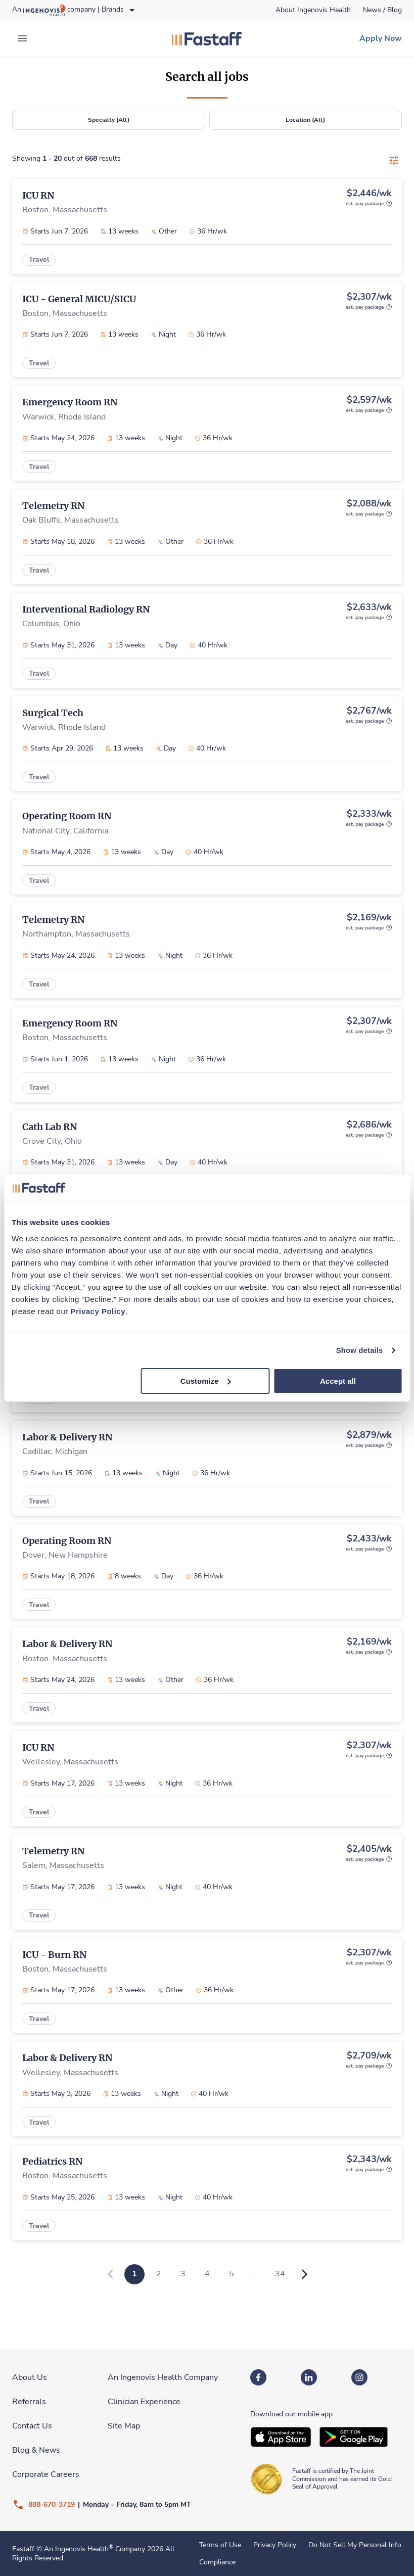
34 (280, 2273)
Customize (205, 1380)
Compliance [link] (217, 2562)
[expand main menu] (22, 38)
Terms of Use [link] (220, 2545)
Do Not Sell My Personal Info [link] (354, 2545)
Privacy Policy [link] (274, 2545)
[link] (313, 10)
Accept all (338, 1380)
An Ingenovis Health (77, 2549)
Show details (359, 1350)
